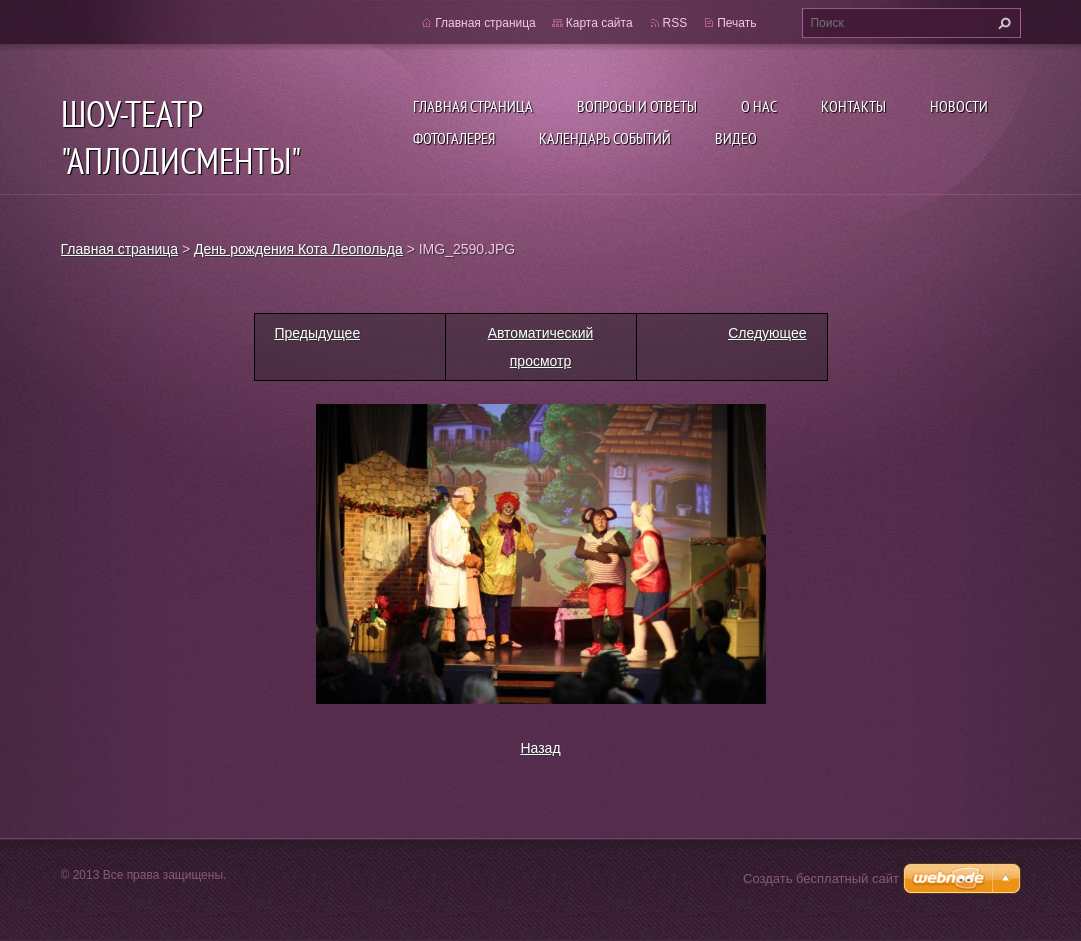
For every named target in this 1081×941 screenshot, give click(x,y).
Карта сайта (599, 23)
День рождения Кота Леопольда (298, 249)
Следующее (767, 333)
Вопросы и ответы (637, 106)
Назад (540, 748)
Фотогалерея (454, 138)
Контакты (853, 106)
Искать (1002, 23)
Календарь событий (605, 138)
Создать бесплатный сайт (821, 878)
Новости (959, 106)
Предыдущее (318, 333)
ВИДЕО (736, 138)
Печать (736, 23)
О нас (759, 106)
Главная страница (473, 106)
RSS (675, 23)
